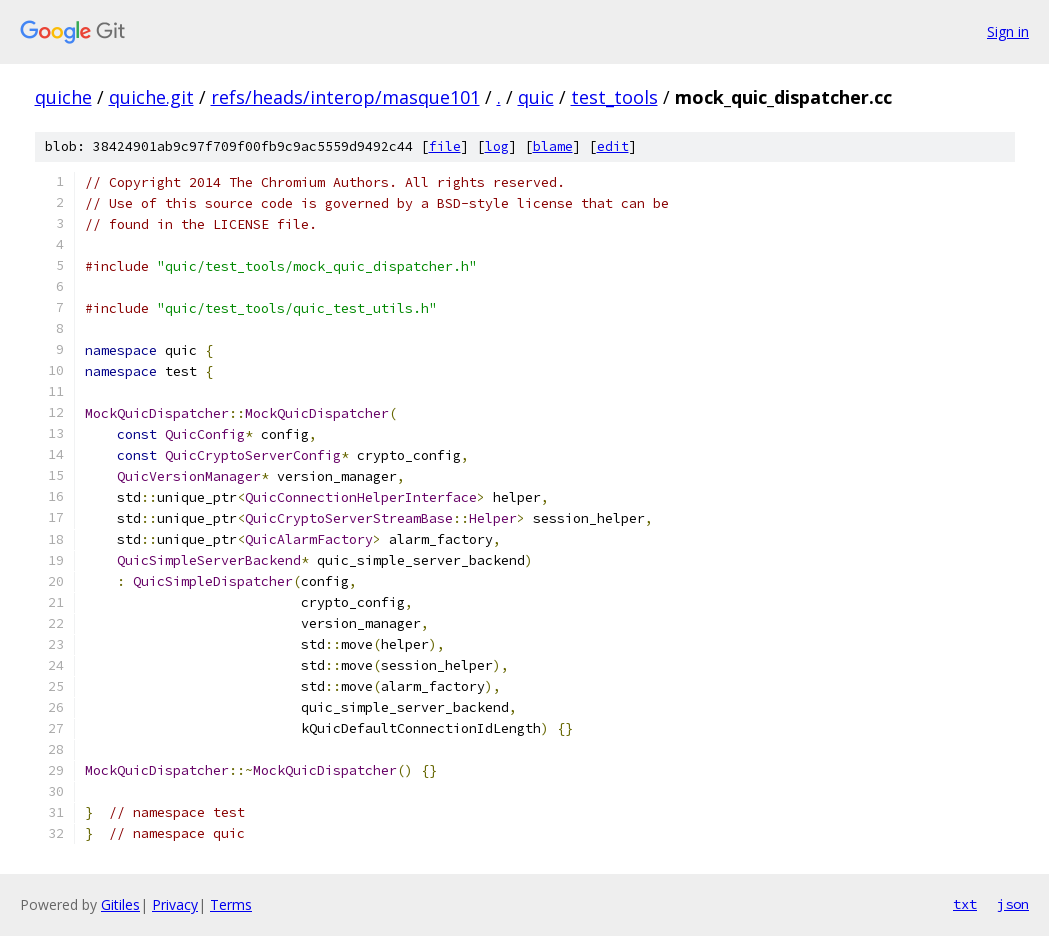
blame (553, 146)
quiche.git (151, 97)
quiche (63, 97)
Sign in (1008, 31)
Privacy (175, 904)
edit (613, 146)
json (1013, 904)
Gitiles (120, 904)
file (445, 146)
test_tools (614, 97)
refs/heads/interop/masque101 (345, 97)
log (497, 146)
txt (965, 904)
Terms (231, 904)
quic (536, 97)
